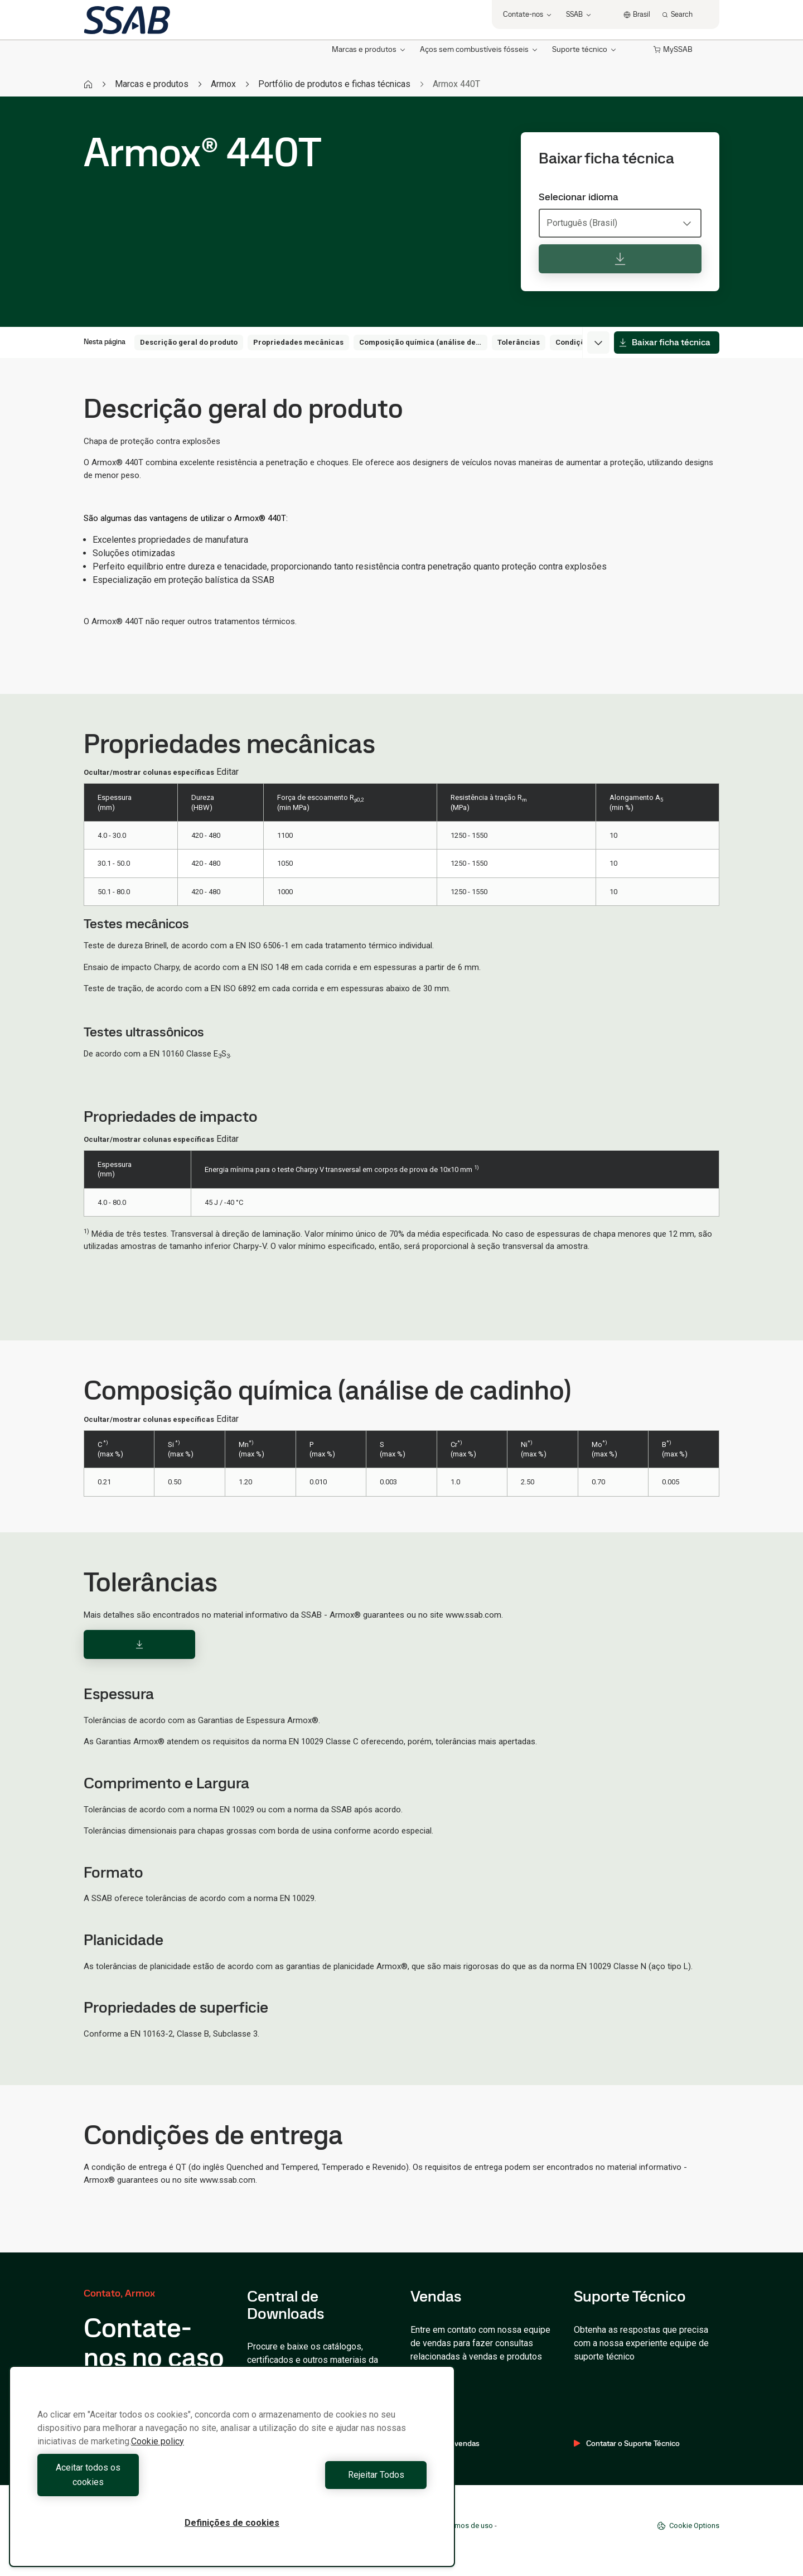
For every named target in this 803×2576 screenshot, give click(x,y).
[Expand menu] (598, 342)
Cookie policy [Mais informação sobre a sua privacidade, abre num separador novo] (157, 2455)
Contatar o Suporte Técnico (627, 2443)
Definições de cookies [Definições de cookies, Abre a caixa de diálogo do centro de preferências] (232, 2522)
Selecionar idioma (578, 197)
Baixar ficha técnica (664, 342)
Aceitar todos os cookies (132, 2482)
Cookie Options (688, 2525)
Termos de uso (469, 2525)
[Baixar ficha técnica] (620, 258)
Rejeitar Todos (332, 2482)
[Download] (139, 1644)
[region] (232, 2473)
